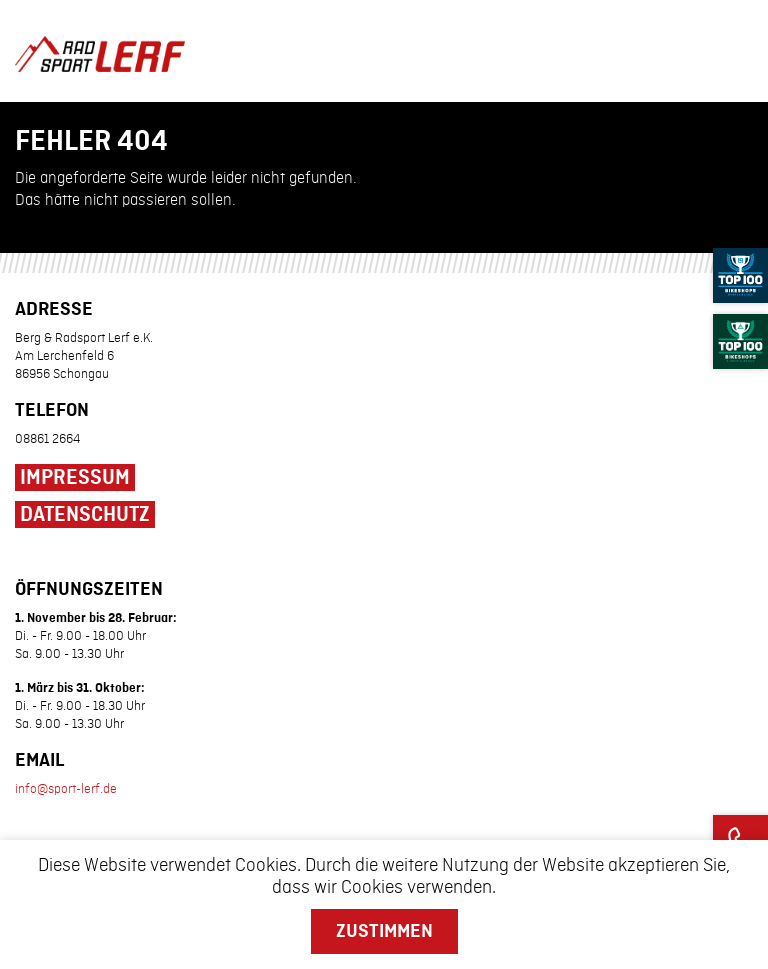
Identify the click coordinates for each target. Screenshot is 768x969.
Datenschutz (85, 515)
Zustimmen (384, 931)
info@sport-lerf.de (66, 789)
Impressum (75, 478)
